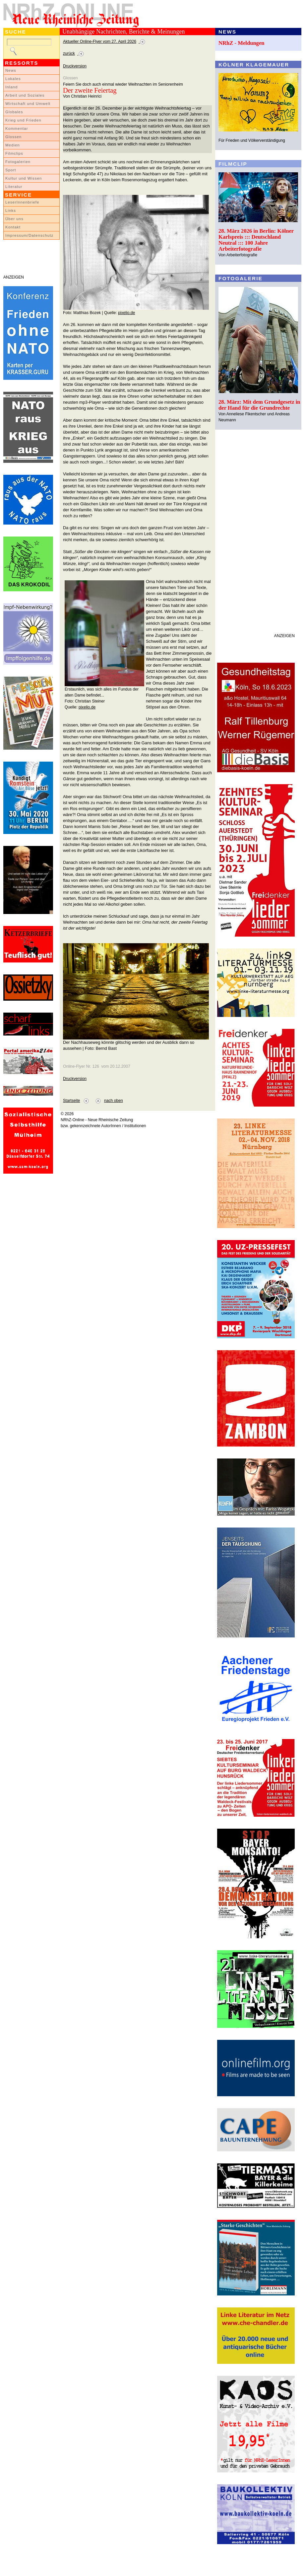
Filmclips (14, 153)
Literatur (13, 187)
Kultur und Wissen (23, 178)
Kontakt (13, 227)
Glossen (13, 137)
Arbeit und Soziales (24, 95)
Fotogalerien (17, 162)
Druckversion (75, 66)
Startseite (71, 1100)
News (10, 70)
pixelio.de (126, 312)
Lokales (13, 79)
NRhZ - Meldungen (241, 43)
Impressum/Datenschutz (29, 235)
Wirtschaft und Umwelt (27, 104)
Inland (11, 87)
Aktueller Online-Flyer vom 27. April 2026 (99, 41)
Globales (14, 112)
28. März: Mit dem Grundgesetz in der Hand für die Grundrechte (259, 405)
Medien (12, 145)
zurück (69, 53)
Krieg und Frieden (23, 120)
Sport (10, 170)
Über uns (14, 219)
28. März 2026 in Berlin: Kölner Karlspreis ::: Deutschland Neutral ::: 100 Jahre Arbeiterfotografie (256, 240)
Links (10, 210)
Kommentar (16, 128)
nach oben (113, 1100)
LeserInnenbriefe (22, 202)
